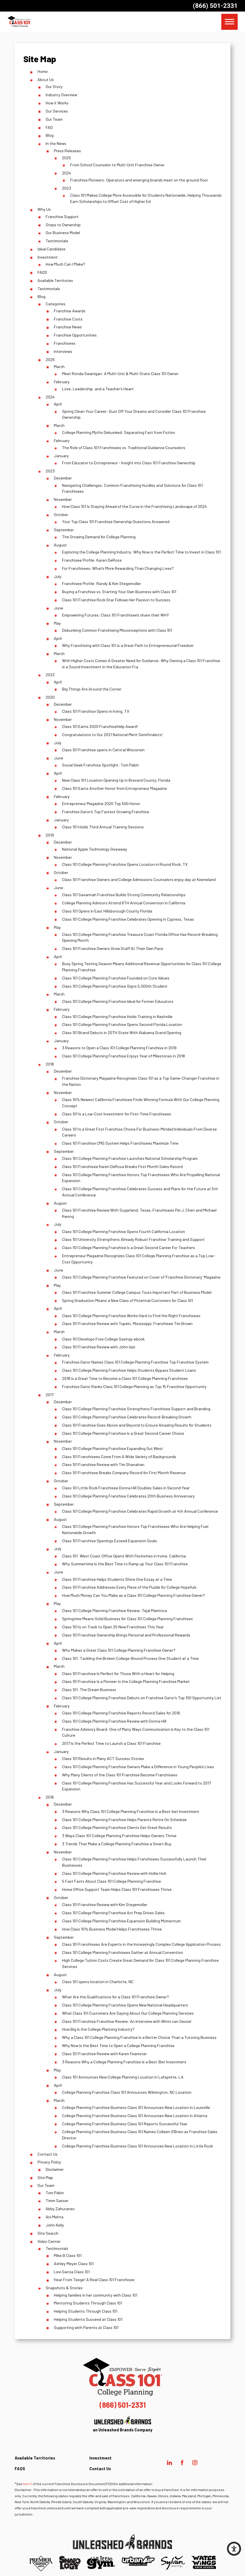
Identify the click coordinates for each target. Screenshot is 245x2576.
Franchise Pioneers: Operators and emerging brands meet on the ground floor (139, 180)
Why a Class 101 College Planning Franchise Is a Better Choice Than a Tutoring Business (139, 2037)
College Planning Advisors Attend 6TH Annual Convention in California (123, 902)
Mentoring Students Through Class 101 (88, 2303)
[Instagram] (194, 2462)
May (57, 623)
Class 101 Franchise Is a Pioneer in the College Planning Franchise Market (126, 1681)
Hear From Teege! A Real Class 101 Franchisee (94, 2279)
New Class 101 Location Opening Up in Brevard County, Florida (116, 780)
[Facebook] (182, 2462)
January (61, 455)
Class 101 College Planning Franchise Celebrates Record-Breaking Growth (126, 1416)
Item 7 (27, 2484)
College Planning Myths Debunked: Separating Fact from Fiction (118, 432)
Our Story (54, 86)
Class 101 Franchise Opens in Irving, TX (95, 711)
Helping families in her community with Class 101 (95, 2295)
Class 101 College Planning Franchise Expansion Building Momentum (121, 1920)
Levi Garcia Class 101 (72, 2271)
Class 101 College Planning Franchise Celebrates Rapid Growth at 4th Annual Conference (140, 1511)
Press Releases (67, 150)
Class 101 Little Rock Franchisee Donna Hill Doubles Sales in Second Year (126, 1487)
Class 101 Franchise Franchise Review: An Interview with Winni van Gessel (126, 2021)
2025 (66, 157)
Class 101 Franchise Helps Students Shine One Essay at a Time (117, 1579)
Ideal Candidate (51, 248)
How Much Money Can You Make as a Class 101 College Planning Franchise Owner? (133, 1595)
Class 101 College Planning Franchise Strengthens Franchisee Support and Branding (136, 1408)
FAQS (42, 272)
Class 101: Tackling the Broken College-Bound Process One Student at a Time (130, 1658)
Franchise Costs (68, 319)
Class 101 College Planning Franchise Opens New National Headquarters (125, 2005)
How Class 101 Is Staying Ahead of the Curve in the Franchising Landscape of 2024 (134, 506)
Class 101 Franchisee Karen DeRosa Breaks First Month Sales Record (122, 1166)
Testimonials (57, 240)
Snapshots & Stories (64, 2287)
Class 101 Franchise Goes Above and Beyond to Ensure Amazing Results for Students (136, 1425)
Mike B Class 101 (67, 2255)
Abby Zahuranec (60, 2208)
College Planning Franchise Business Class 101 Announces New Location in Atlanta (134, 2115)
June (58, 608)
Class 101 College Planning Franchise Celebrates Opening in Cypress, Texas (128, 919)
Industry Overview (61, 94)
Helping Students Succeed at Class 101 (88, 2319)
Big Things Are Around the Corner (92, 689)
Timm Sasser (57, 2200)
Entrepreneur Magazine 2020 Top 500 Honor (101, 803)
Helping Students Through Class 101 (85, 2311)
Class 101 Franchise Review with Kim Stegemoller (104, 1904)
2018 (50, 1064)
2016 (50, 1797)
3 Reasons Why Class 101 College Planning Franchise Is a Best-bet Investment (130, 1811)
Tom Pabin (55, 2192)
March (59, 366)
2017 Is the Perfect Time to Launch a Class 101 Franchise (111, 1743)
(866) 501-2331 (215, 5)
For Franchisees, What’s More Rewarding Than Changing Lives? (118, 568)
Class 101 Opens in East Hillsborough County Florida (107, 911)
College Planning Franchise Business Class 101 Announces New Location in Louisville (136, 2107)
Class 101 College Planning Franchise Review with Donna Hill (114, 1721)
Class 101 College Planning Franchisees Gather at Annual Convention (122, 1952)
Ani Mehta (54, 2216)
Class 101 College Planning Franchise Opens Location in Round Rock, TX (124, 864)
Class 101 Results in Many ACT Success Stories (103, 1758)
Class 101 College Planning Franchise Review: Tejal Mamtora (114, 1610)
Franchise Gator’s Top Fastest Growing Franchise (105, 811)
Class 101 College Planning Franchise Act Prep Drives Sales (113, 1912)
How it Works (57, 102)
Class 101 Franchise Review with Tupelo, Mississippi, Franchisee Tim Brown (127, 1323)
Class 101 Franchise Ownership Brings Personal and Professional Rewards (126, 1635)
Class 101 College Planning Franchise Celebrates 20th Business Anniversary (128, 1496)
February (62, 381)
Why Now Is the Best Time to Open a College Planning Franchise (118, 2045)
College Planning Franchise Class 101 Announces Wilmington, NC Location (126, 2092)
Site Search (47, 2233)
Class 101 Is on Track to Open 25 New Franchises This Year (113, 1626)
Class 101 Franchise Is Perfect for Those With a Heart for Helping (118, 1673)
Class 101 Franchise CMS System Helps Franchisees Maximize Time (120, 1143)
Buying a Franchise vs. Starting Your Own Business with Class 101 (119, 591)
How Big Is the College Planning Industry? (98, 2029)
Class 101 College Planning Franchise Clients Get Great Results (117, 1827)
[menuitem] (126, 2460)
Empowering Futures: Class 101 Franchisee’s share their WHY (115, 615)
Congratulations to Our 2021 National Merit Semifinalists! (112, 734)
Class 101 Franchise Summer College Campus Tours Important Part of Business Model (136, 1292)
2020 (50, 697)
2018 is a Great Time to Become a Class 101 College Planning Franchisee (125, 1378)
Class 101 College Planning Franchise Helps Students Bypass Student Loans (129, 1370)
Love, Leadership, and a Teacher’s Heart (98, 388)
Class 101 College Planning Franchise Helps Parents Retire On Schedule (124, 1819)
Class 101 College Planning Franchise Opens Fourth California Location (123, 1231)
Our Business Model (63, 232)
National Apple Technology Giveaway (94, 849)
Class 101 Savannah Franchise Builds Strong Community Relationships (124, 894)
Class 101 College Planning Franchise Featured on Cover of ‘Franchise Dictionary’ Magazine (141, 1277)
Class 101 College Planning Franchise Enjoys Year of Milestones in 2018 (123, 1055)
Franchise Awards (69, 310)
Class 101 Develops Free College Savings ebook (103, 1339)
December (63, 478)
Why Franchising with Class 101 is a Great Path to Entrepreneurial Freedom (127, 645)
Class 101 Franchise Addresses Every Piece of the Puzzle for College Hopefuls (129, 1587)
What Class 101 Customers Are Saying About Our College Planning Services (128, 2013)
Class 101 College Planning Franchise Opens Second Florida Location (122, 1024)
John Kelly (55, 2225)
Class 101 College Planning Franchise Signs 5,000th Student (114, 986)
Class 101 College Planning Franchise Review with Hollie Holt (114, 1873)
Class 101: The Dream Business (89, 1689)
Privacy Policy (49, 2162)
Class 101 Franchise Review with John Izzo (98, 1346)
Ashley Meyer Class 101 (74, 2263)
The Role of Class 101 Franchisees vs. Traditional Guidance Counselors (123, 447)
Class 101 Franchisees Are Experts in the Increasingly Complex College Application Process (141, 1944)
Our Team (54, 119)
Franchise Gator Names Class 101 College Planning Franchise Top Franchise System (135, 1362)
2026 (50, 359)
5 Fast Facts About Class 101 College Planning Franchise (111, 1881)
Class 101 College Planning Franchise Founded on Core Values (115, 978)
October (61, 514)
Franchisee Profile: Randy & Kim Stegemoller (101, 583)
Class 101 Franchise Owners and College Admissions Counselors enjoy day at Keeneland (139, 879)
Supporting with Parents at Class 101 (86, 2327)
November (63, 499)
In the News (56, 143)
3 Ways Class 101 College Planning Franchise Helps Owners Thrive (119, 1835)
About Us (45, 79)
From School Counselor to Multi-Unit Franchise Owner (117, 164)
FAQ (49, 127)
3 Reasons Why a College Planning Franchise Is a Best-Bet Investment (124, 2061)
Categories (55, 303)
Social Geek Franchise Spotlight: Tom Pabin (100, 765)
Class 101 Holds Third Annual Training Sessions (103, 826)
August (60, 544)
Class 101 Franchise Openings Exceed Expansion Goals (109, 1540)
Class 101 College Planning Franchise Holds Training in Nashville (117, 1016)
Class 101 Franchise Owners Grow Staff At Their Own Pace (112, 948)
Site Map (45, 2177)
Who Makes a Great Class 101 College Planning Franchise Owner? (118, 1650)
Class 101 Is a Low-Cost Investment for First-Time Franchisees (116, 1113)
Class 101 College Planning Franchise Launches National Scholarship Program (130, 1158)
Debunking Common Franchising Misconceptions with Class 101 (117, 630)
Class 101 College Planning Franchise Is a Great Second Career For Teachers (128, 1247)
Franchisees (65, 343)
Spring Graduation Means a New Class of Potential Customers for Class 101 (127, 1300)
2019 (50, 835)
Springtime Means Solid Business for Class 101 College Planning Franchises (127, 1618)
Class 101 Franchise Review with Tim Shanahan (103, 1464)
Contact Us (47, 2154)
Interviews (63, 351)
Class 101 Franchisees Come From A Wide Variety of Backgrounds (119, 1456)
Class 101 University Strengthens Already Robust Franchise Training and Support (133, 1239)
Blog (50, 135)
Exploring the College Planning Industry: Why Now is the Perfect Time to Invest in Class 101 (141, 552)
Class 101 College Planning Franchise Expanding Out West (112, 1448)
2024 (66, 173)
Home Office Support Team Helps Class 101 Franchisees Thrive (117, 1889)
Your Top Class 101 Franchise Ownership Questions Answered (115, 521)
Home (42, 71)
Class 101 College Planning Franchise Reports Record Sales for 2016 (121, 1712)
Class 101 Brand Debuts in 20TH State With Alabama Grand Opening (121, 1032)
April (58, 404)
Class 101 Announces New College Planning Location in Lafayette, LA (123, 2077)
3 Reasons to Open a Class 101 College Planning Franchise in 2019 (119, 1047)
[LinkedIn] (169, 2462)
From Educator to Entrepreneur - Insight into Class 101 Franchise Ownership (128, 462)
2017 (50, 1394)
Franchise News (68, 326)
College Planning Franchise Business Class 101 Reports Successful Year (124, 2123)
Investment (47, 257)
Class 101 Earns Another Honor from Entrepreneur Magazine (114, 788)
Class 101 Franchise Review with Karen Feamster (104, 2053)
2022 (50, 674)
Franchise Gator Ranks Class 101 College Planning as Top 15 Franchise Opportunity (134, 1386)
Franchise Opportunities (75, 335)
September (64, 529)
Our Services (57, 111)
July (57, 576)
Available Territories (55, 280)
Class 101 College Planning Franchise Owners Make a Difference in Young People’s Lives (138, 1766)
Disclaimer (55, 2169)
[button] (234, 2549)
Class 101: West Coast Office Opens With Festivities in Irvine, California (124, 1555)
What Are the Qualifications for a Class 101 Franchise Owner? (115, 1996)
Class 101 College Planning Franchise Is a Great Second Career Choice (123, 1433)
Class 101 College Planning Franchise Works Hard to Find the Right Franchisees (131, 1315)
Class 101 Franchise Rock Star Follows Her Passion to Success (116, 599)
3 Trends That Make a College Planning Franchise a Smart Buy (116, 1843)
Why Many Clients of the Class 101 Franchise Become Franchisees (119, 1774)
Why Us (44, 209)
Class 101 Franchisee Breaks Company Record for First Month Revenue (124, 1472)
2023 (66, 188)
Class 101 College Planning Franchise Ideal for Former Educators (117, 1001)
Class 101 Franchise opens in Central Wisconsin (103, 749)
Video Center (49, 2241)
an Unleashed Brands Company (122, 2423)
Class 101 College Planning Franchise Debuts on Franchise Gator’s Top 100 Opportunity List (141, 1697)
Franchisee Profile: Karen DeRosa (92, 560)
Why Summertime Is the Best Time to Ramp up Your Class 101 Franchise (125, 1563)
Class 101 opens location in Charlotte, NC (98, 1981)
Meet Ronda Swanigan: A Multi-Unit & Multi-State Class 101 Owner (120, 373)
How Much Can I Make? (65, 264)
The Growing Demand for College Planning (99, 536)
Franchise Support (62, 216)
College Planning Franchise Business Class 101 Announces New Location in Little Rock (137, 2146)
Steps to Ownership (63, 224)
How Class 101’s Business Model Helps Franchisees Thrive (112, 1929)
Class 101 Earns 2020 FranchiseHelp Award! (100, 726)
